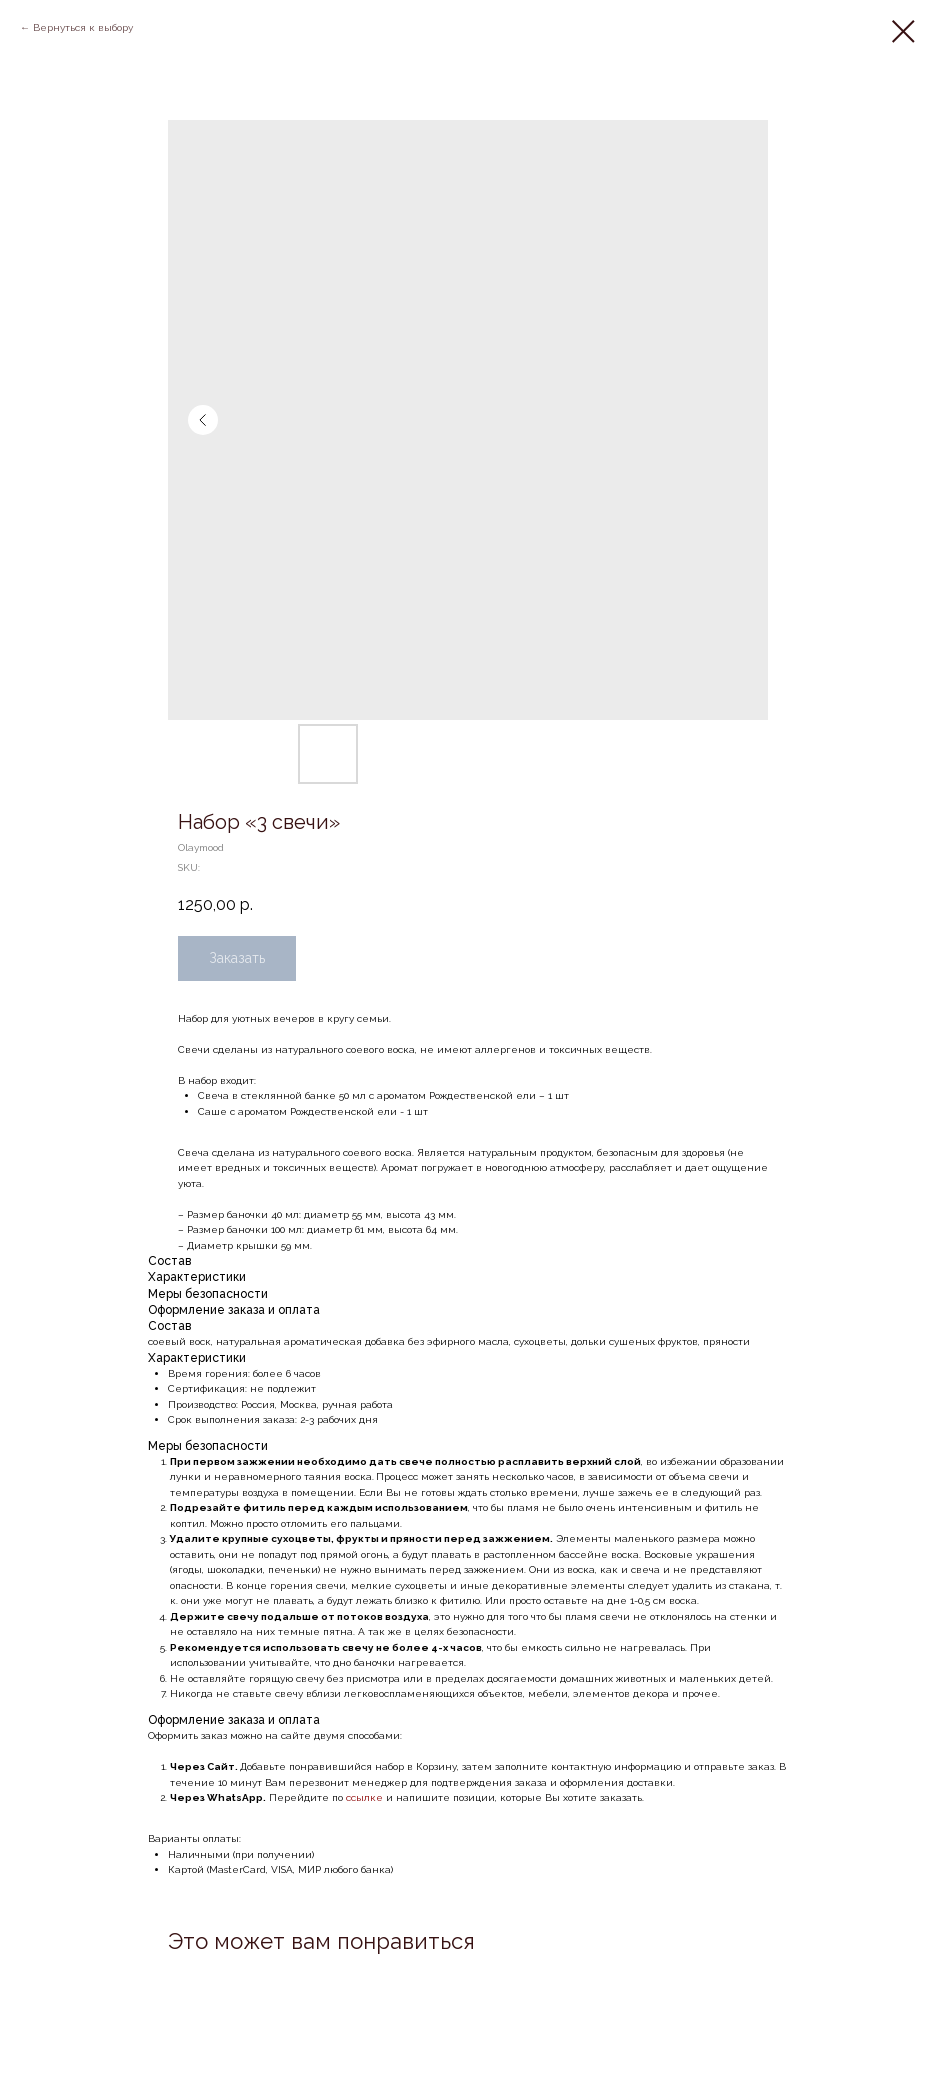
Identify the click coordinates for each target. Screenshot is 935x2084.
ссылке (366, 1797)
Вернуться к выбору (83, 27)
